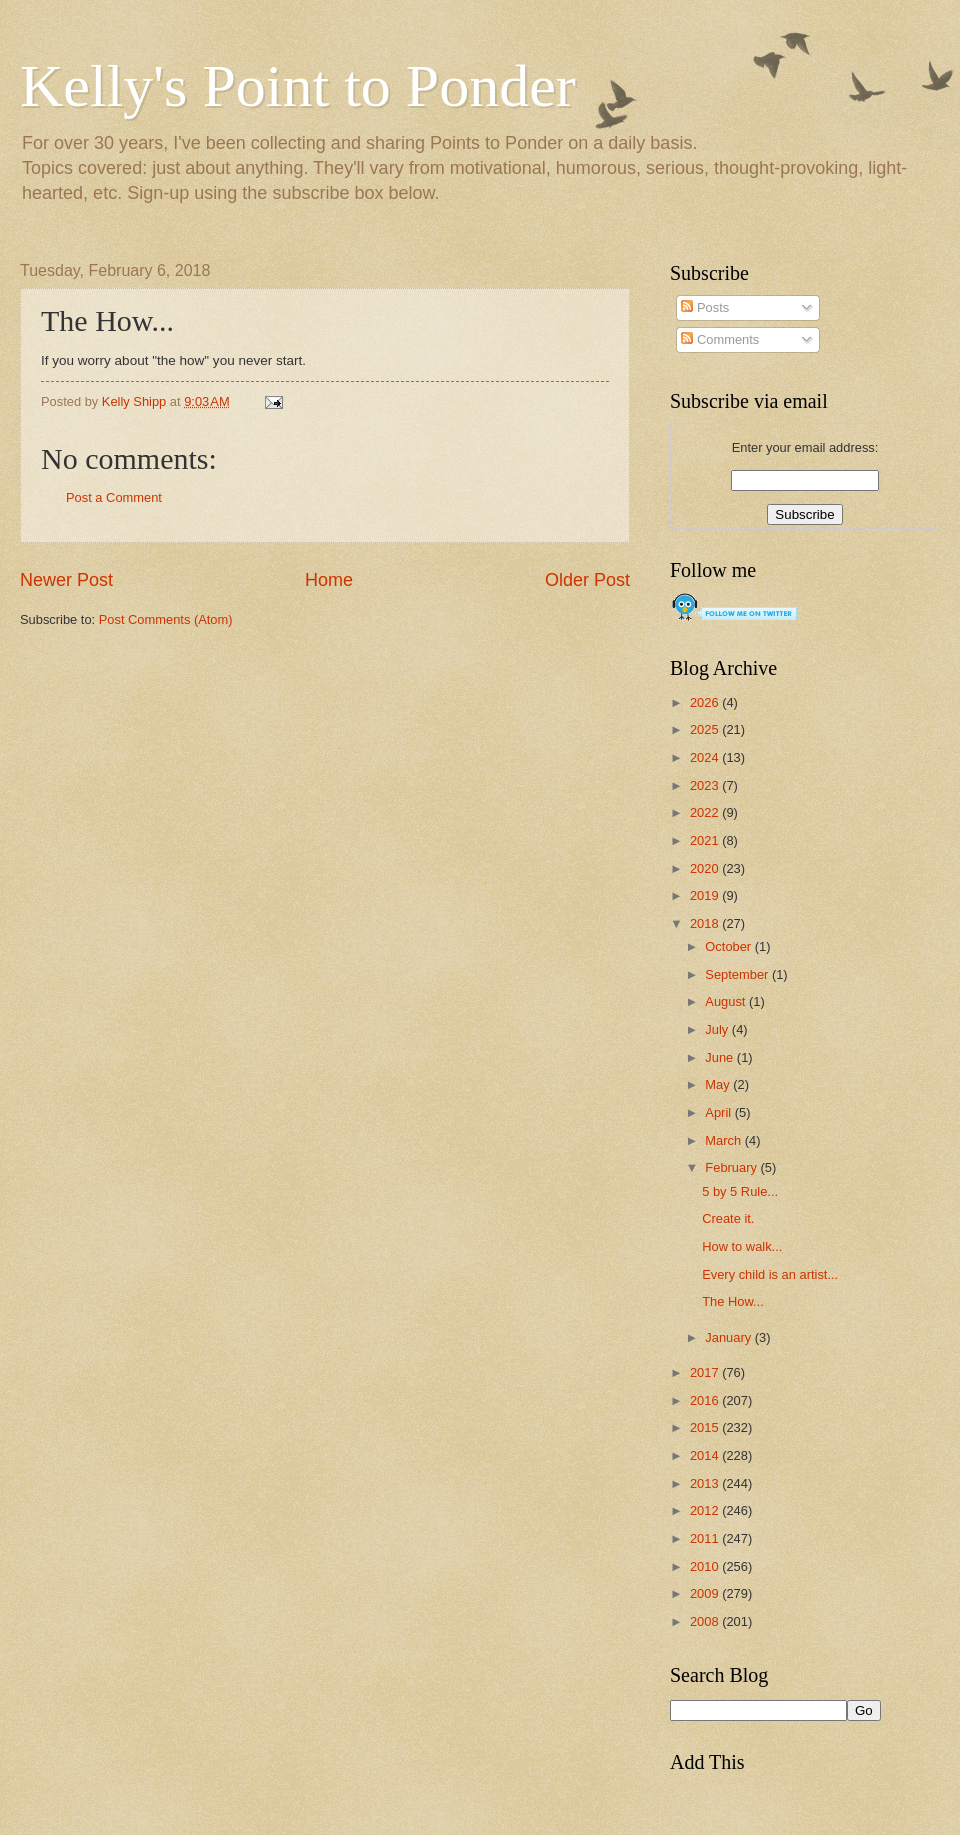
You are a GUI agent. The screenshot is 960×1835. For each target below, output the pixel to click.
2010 (706, 1566)
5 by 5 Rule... (740, 1191)
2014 (706, 1455)
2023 (706, 785)
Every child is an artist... (770, 1274)
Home (329, 580)
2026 (706, 702)
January (729, 1337)
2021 (706, 840)
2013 (706, 1483)
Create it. (728, 1218)
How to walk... (742, 1246)
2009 (706, 1593)
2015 (706, 1427)
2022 (706, 812)
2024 (706, 757)
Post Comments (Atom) (166, 619)
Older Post (587, 580)
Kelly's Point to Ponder (298, 86)
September (738, 974)
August (727, 1001)
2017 (706, 1372)
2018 (706, 923)
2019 (706, 895)
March (724, 1140)
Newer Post (66, 580)
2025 (706, 729)
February (732, 1167)
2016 (706, 1400)
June (721, 1057)
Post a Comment (114, 497)
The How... (733, 1301)
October (729, 946)
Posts (705, 307)
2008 (706, 1621)
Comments (720, 339)
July (718, 1029)
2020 (706, 868)
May (719, 1084)
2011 (706, 1538)
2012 (706, 1510)
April (719, 1112)
